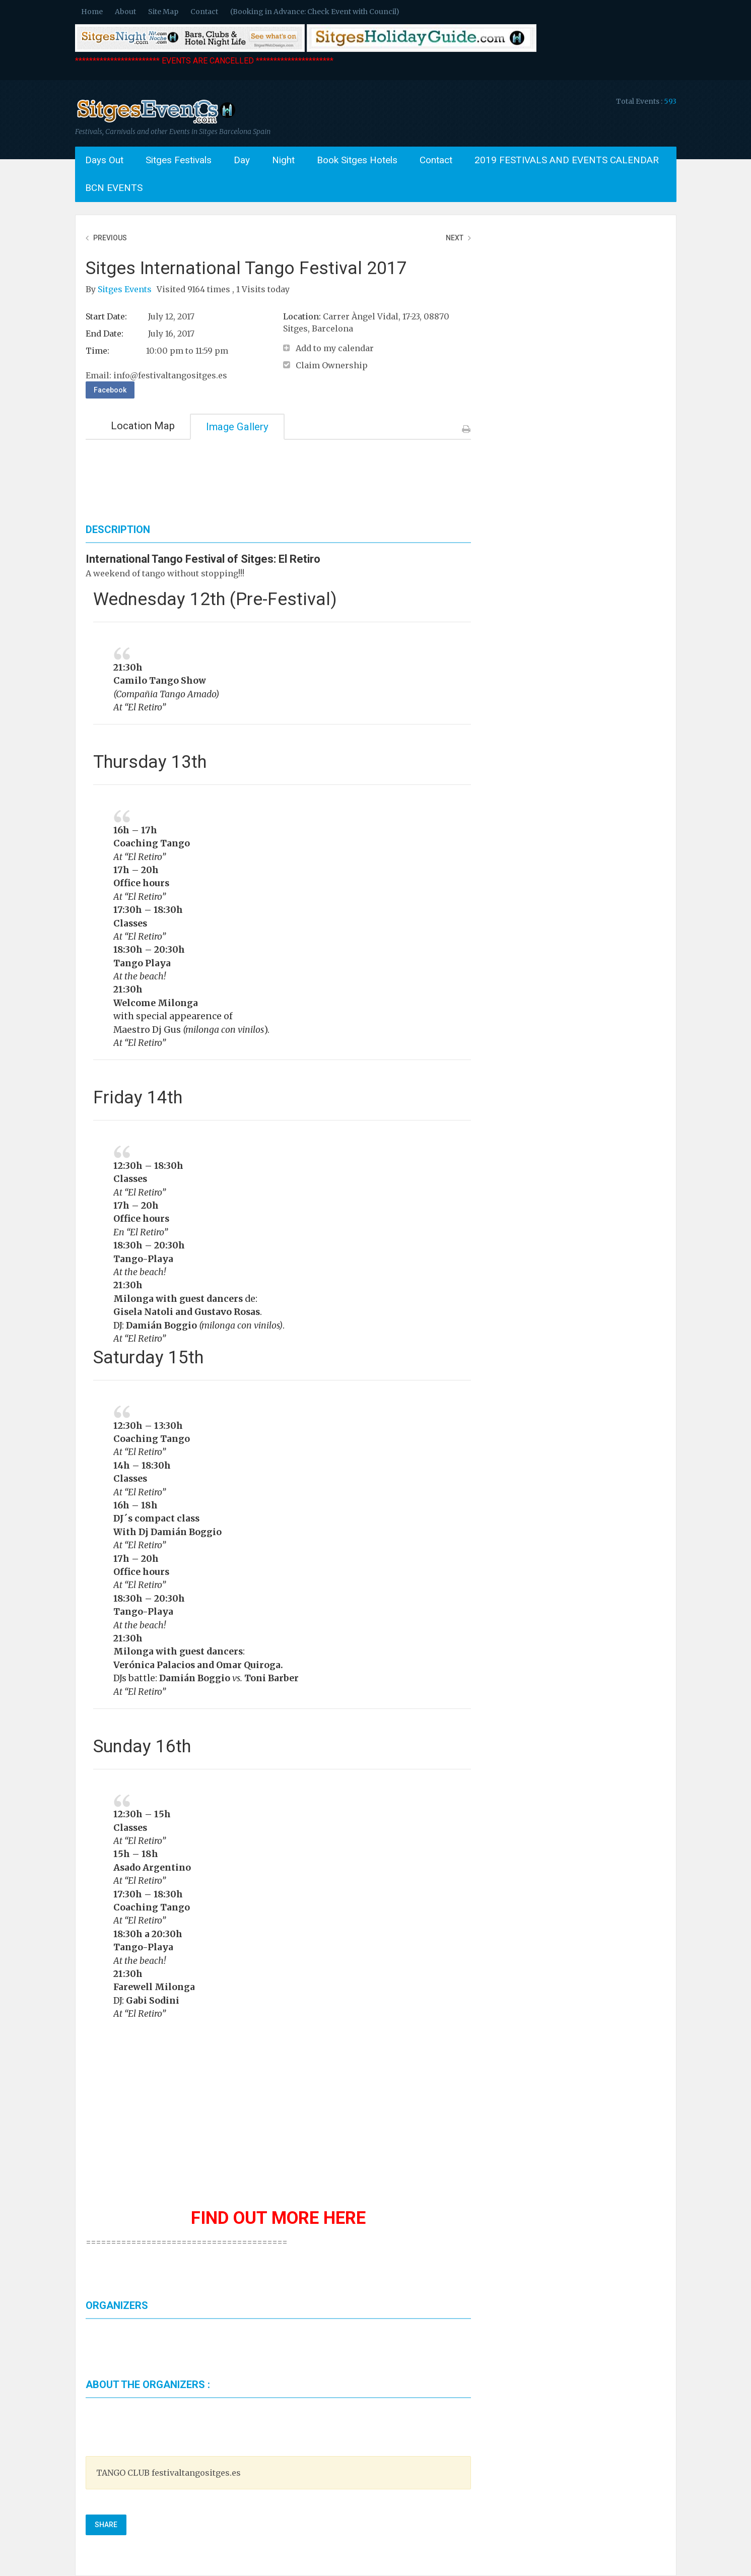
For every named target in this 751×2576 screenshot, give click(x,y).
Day (242, 160)
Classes (130, 923)
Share (106, 2525)
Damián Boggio (161, 1325)
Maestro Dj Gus (148, 1029)
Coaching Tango (151, 843)
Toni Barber (271, 1678)
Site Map (163, 11)
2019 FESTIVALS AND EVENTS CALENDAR (566, 160)
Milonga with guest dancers (178, 1298)
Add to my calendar (335, 348)
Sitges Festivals (179, 160)
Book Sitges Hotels (357, 160)
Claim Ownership (332, 365)
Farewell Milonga (154, 1987)
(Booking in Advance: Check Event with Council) (314, 11)
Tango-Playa (143, 1611)
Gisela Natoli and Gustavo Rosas (186, 1311)
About (125, 11)
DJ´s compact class (156, 1518)
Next (454, 238)
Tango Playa (142, 963)
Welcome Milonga (155, 1003)
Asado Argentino (152, 1867)
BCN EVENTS (114, 187)
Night (283, 160)
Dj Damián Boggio (179, 1532)
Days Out (104, 160)
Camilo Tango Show (159, 680)
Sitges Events (126, 289)
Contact (204, 11)
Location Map (143, 426)
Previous (110, 238)
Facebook (110, 390)
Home (92, 11)
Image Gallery (237, 427)
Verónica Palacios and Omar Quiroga (197, 1665)
